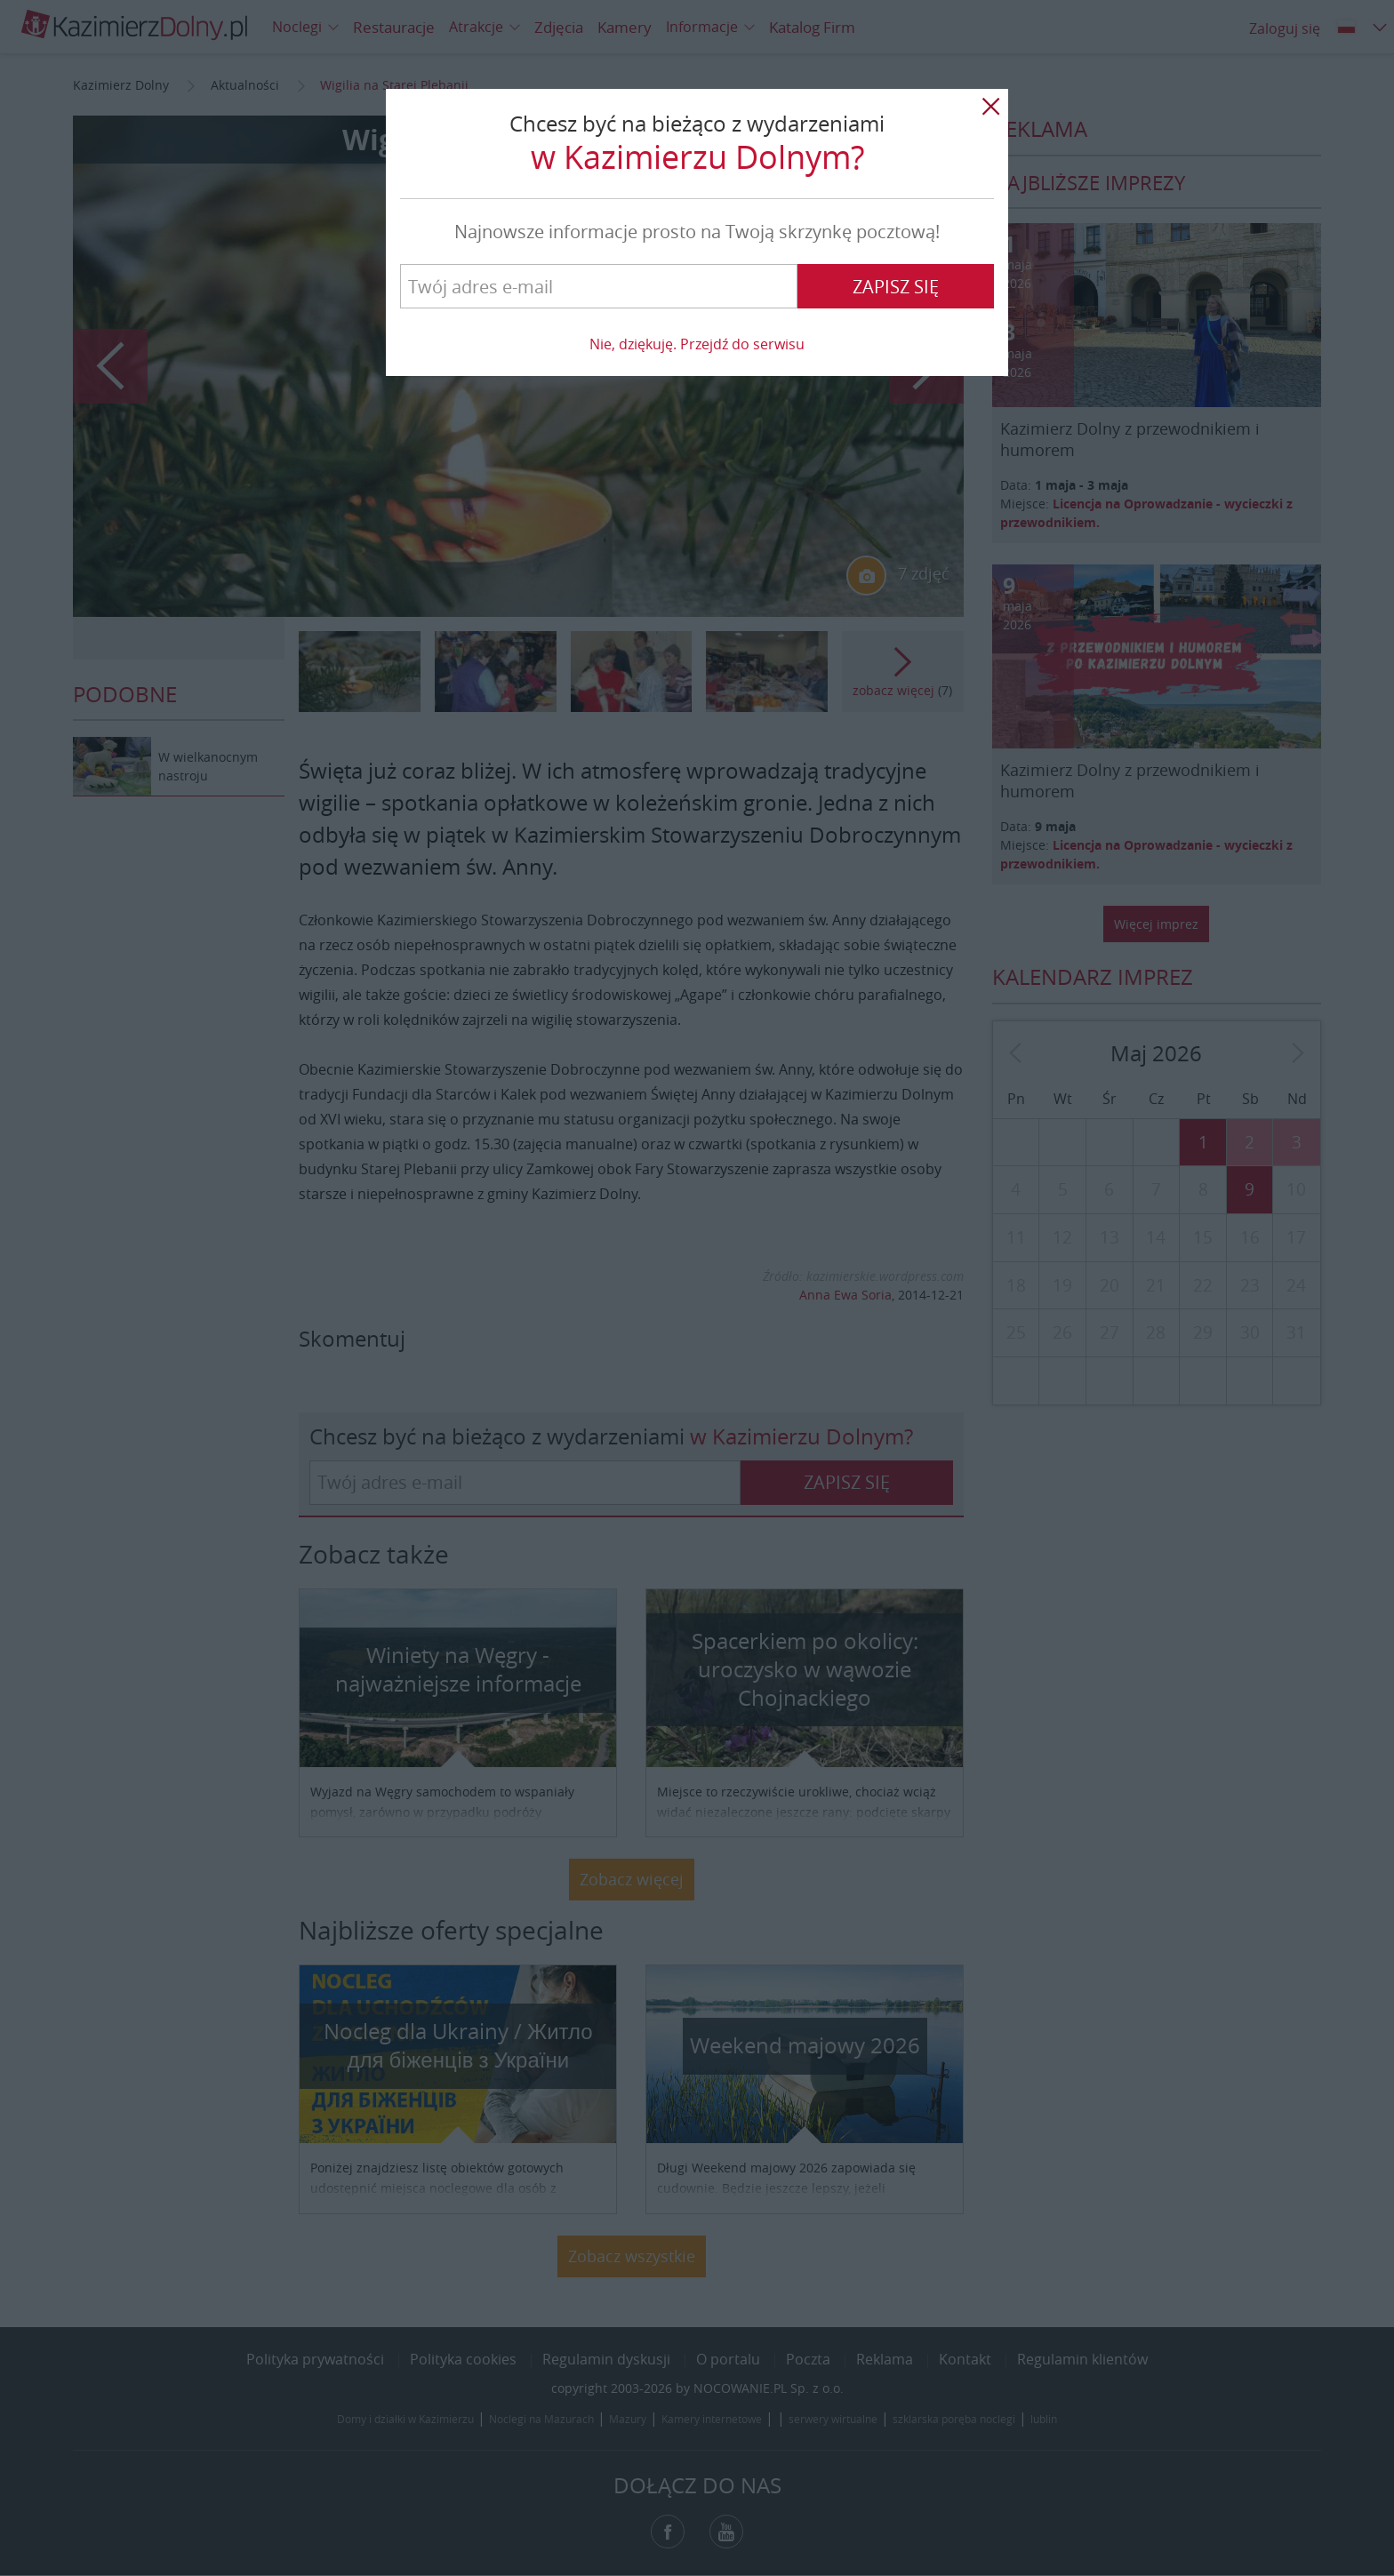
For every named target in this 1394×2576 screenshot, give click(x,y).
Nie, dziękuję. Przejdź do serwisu (697, 344)
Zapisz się (896, 287)
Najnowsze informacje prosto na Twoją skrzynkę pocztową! (697, 231)
